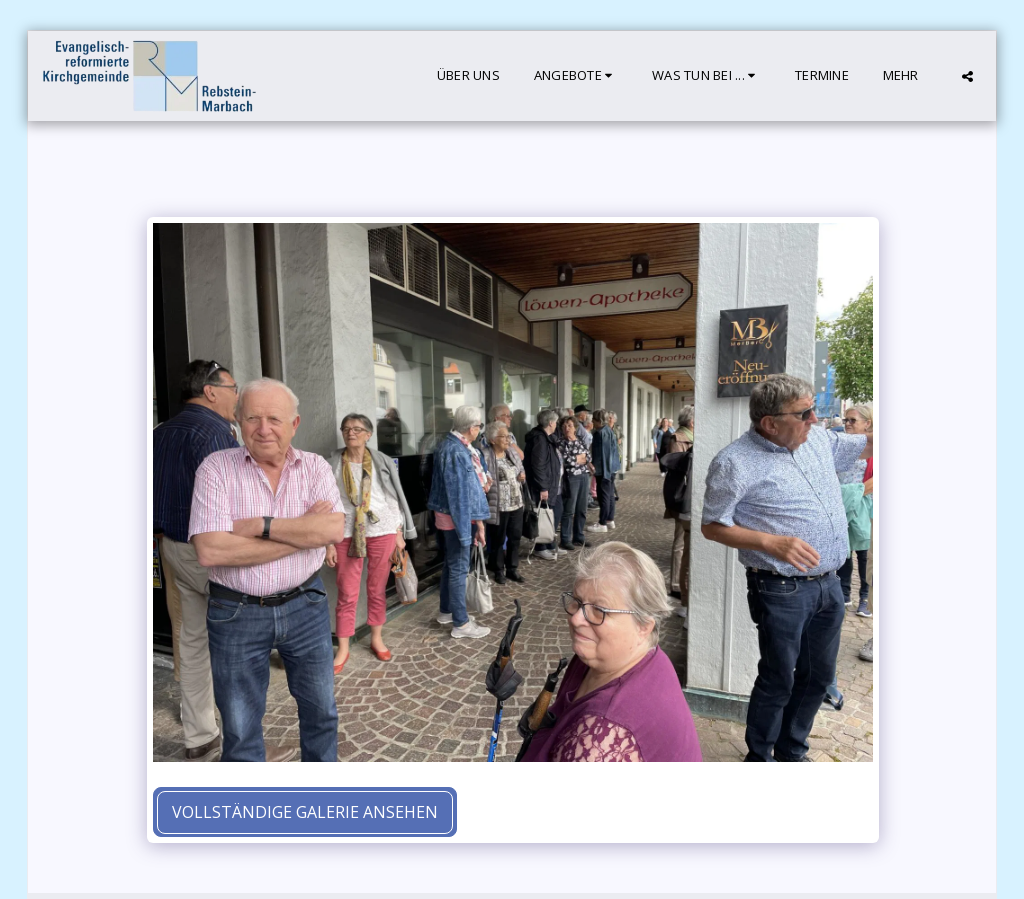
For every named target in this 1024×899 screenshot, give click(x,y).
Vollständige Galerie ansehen (305, 812)
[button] (576, 76)
